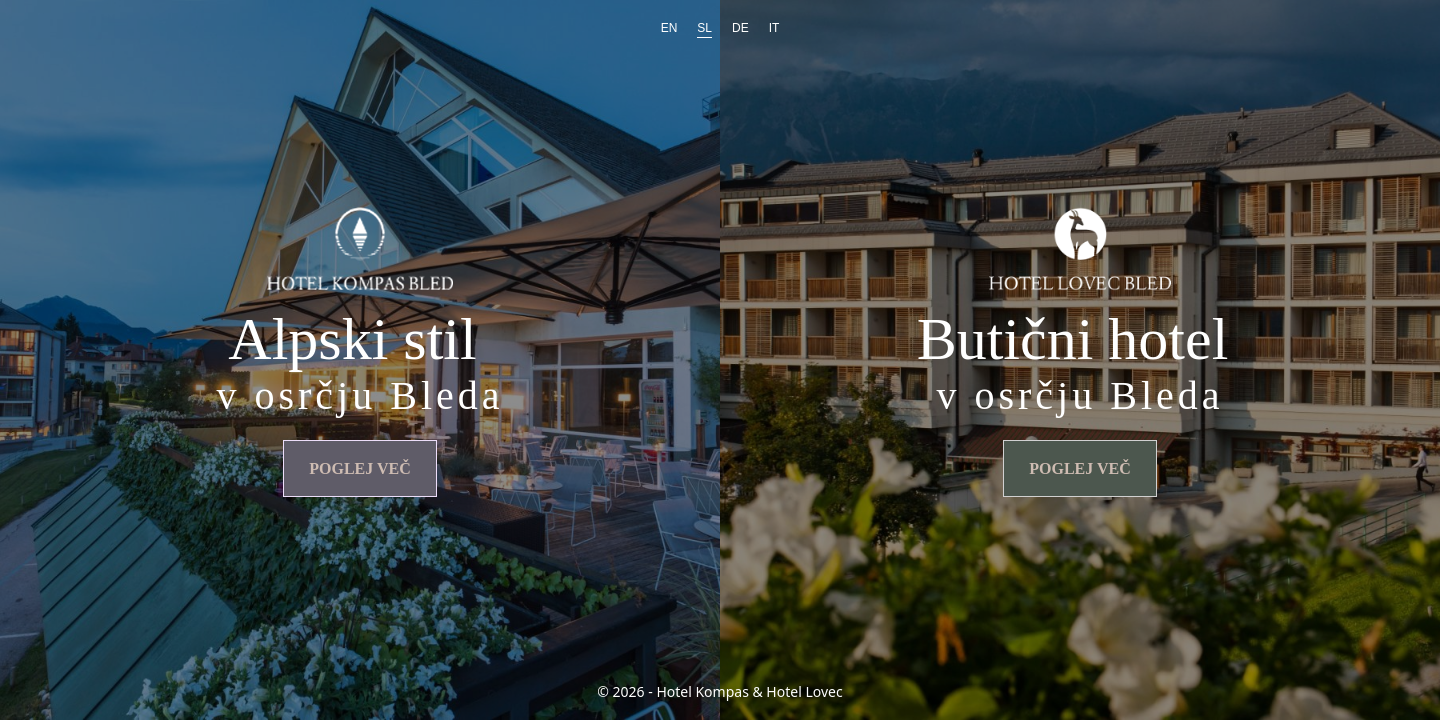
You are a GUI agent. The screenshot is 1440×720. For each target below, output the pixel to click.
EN (669, 28)
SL (704, 28)
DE (740, 28)
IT (774, 28)
